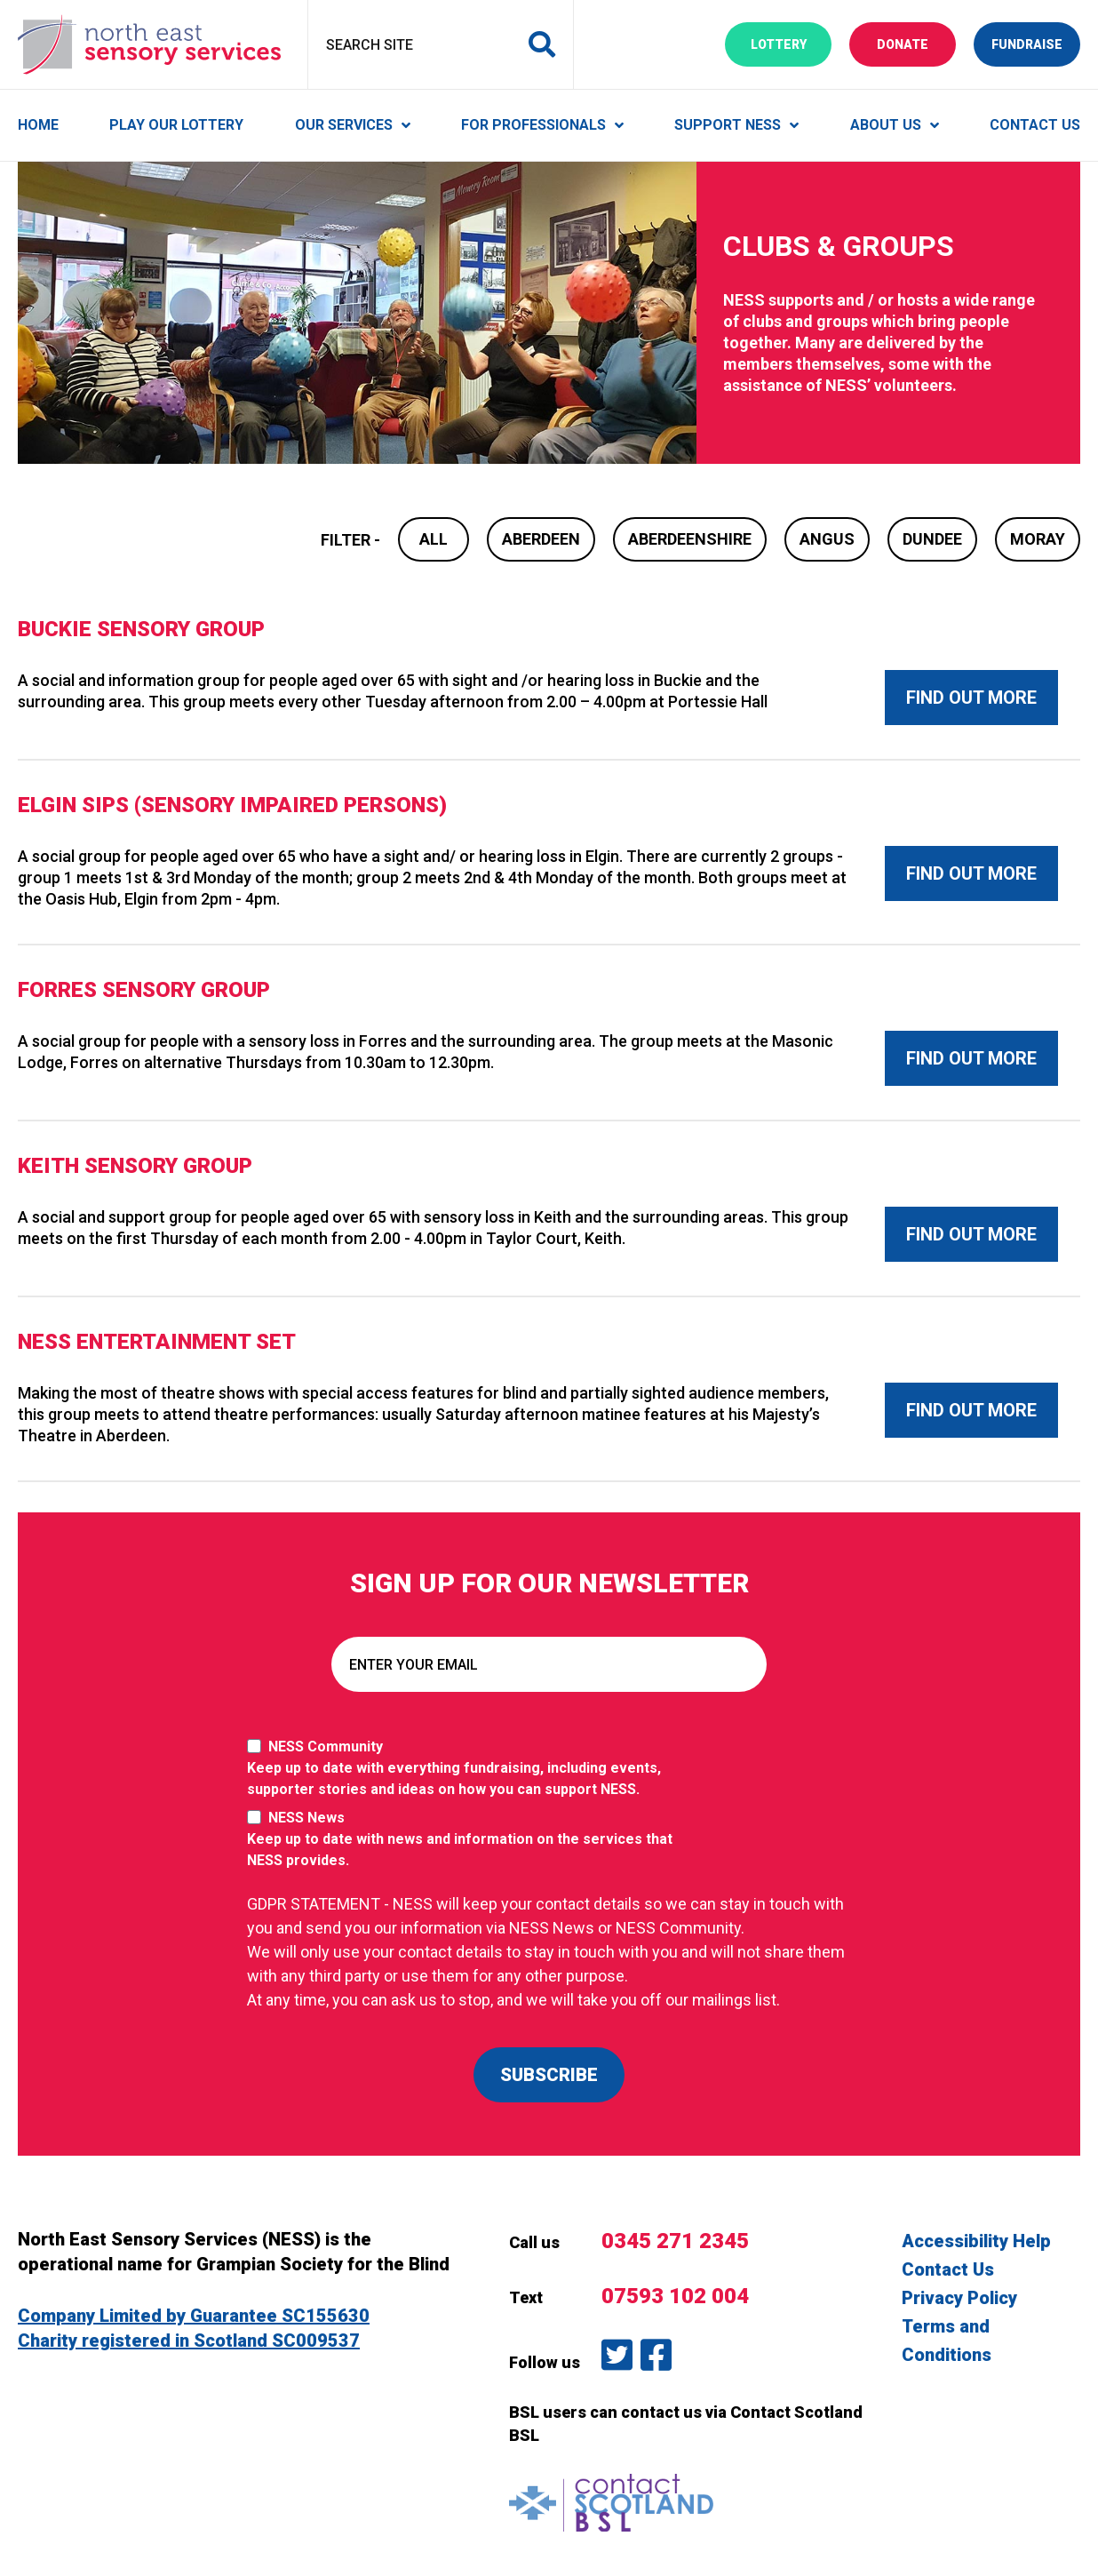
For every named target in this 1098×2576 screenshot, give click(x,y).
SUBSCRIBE (549, 2075)
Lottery (791, 43)
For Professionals (533, 124)
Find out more (971, 697)
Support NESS (727, 124)
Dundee (932, 539)
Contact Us (1035, 124)
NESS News (469, 1840)
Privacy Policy (959, 2298)
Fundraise (1035, 43)
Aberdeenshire (690, 539)
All (433, 539)
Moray (1037, 539)
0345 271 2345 (675, 2241)
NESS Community (469, 1769)
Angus (827, 539)
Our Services (344, 124)
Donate (916, 43)
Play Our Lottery (176, 124)
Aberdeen (541, 539)
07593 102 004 (675, 2296)
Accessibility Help (976, 2241)
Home (38, 124)
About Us (885, 124)
